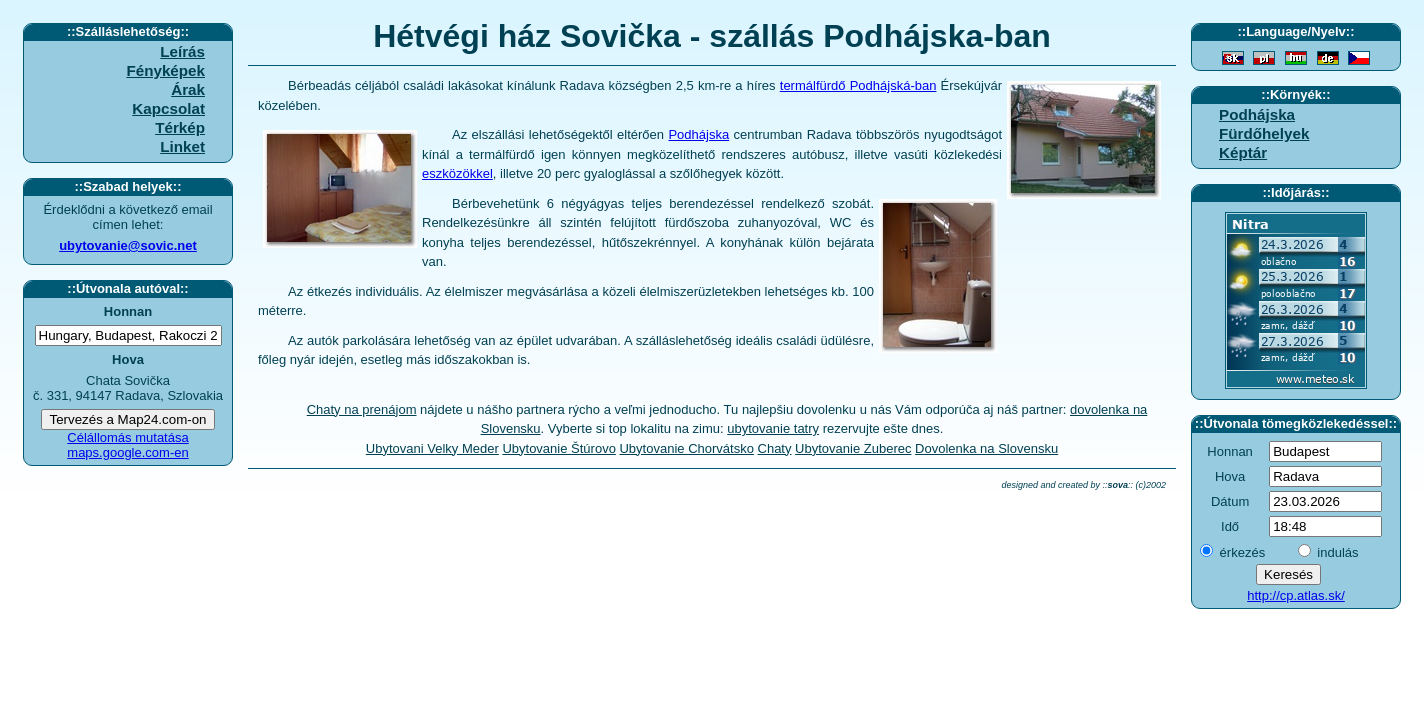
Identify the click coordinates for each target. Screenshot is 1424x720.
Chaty (775, 448)
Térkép (180, 127)
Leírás (182, 51)
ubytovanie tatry (773, 428)
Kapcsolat (168, 108)
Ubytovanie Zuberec (853, 448)
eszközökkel (457, 173)
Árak (188, 89)
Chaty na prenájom (362, 409)
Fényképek (165, 70)
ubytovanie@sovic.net (128, 245)
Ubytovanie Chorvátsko (686, 448)
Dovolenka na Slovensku (986, 448)
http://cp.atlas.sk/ (1296, 595)
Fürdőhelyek (1264, 133)
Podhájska (698, 134)
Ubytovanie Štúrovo (558, 448)
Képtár (1243, 152)
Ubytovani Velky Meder (432, 448)
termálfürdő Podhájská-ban (858, 85)
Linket (182, 146)
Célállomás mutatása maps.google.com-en (127, 445)
